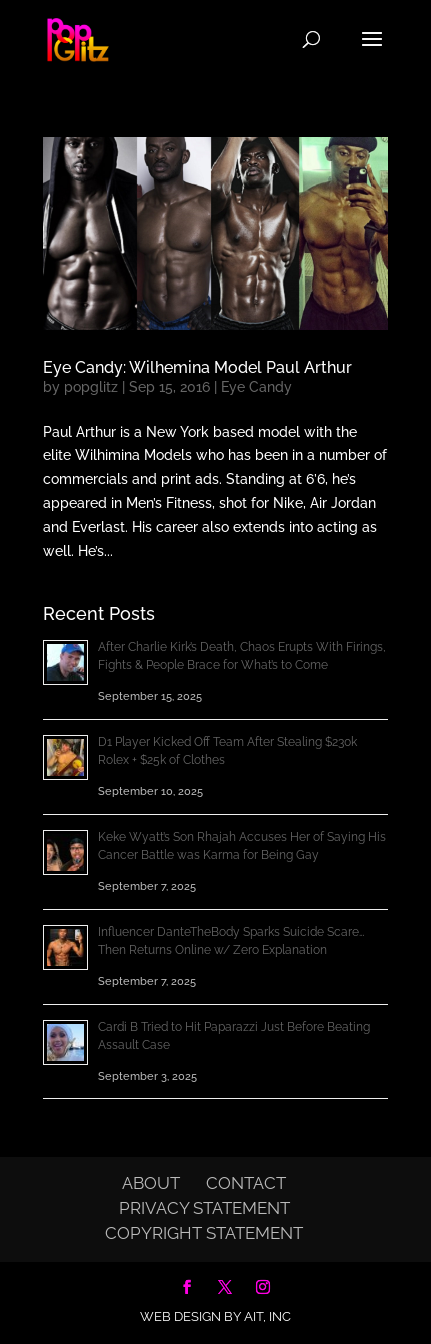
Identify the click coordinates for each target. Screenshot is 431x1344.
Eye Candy (256, 387)
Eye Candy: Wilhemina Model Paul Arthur (197, 367)
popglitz (91, 387)
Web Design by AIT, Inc (215, 1316)
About (151, 1183)
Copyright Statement (204, 1233)
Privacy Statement (204, 1208)
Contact (246, 1183)
